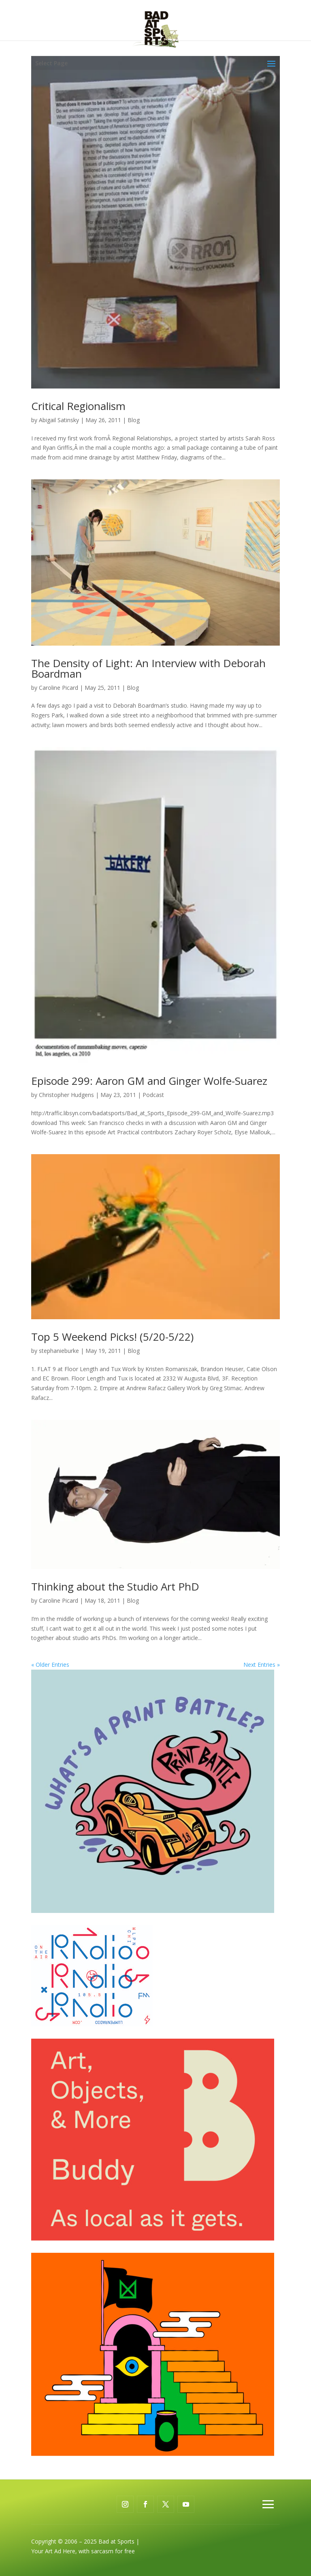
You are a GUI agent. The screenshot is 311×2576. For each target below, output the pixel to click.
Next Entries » (261, 1664)
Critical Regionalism (78, 406)
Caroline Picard (58, 687)
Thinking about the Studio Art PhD (115, 1586)
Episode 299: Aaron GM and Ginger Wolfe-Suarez (149, 1080)
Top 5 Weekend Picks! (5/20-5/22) (112, 1336)
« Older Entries (50, 1664)
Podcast (153, 1095)
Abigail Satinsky (59, 420)
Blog (134, 420)
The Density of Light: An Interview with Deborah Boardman (148, 668)
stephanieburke (59, 1351)
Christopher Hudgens (66, 1095)
